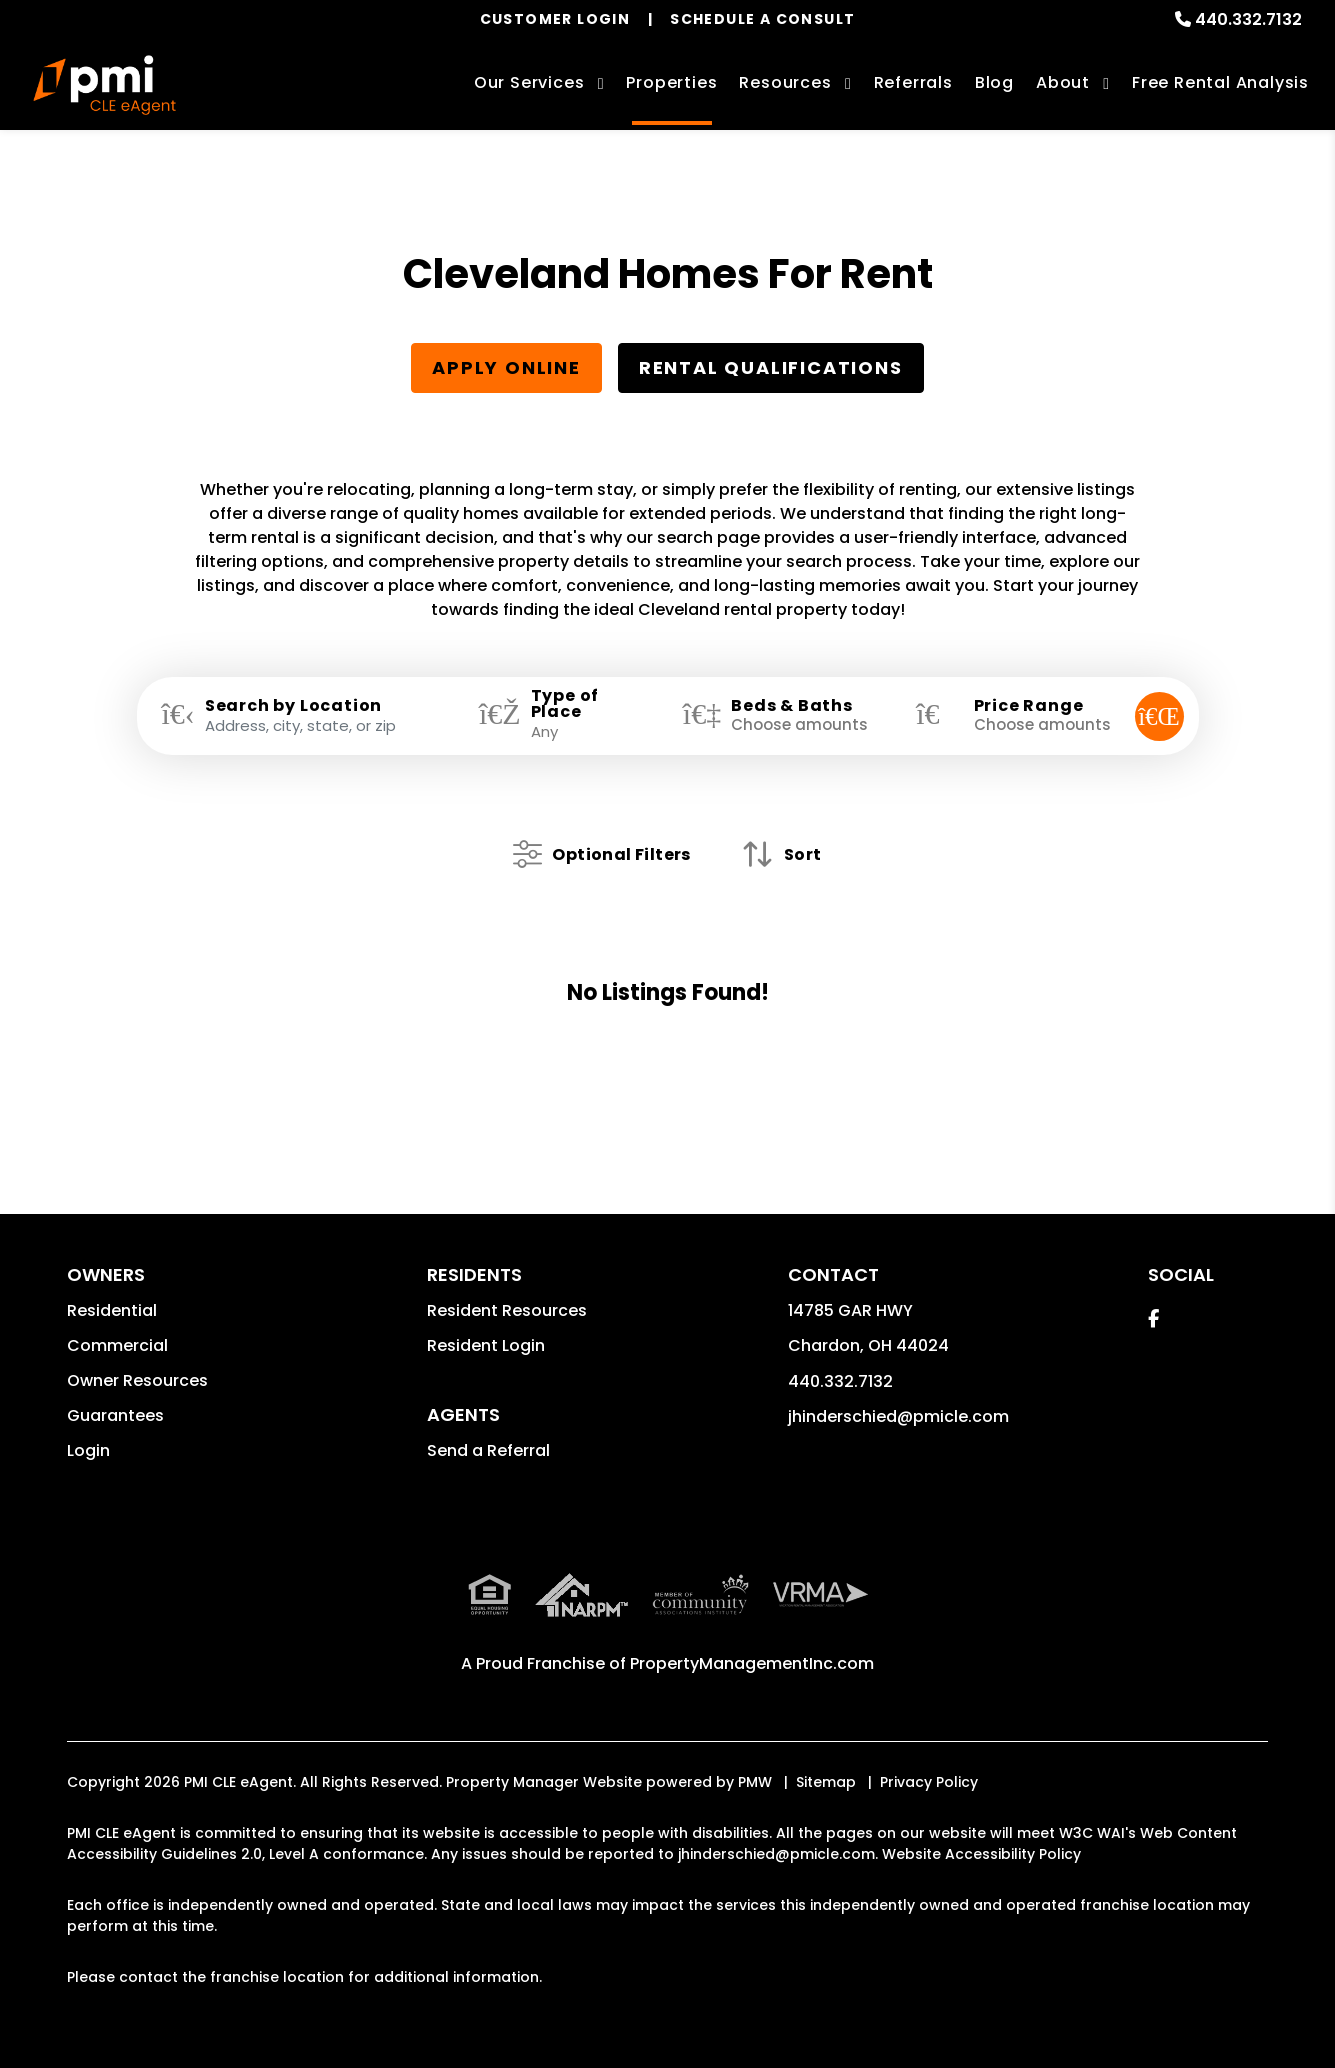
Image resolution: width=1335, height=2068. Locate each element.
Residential (112, 1310)
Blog (994, 82)
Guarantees (115, 1415)
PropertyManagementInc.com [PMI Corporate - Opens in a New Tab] (752, 1663)
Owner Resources (137, 1380)
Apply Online (506, 367)
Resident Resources (507, 1310)
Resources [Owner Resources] (785, 82)
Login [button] (88, 1450)
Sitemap (826, 1782)
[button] (1153, 1318)
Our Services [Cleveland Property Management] (529, 82)
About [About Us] (1063, 82)
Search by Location (293, 706)
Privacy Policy (929, 1782)
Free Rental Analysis (1220, 82)
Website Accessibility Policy (981, 1854)
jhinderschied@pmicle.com (898, 1416)
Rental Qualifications (771, 367)
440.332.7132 (1248, 19)
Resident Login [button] (486, 1345)
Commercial (117, 1345)
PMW (755, 1782)
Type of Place (565, 704)
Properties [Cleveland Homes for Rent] (671, 82)
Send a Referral (488, 1450)
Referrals (913, 82)
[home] (104, 85)
